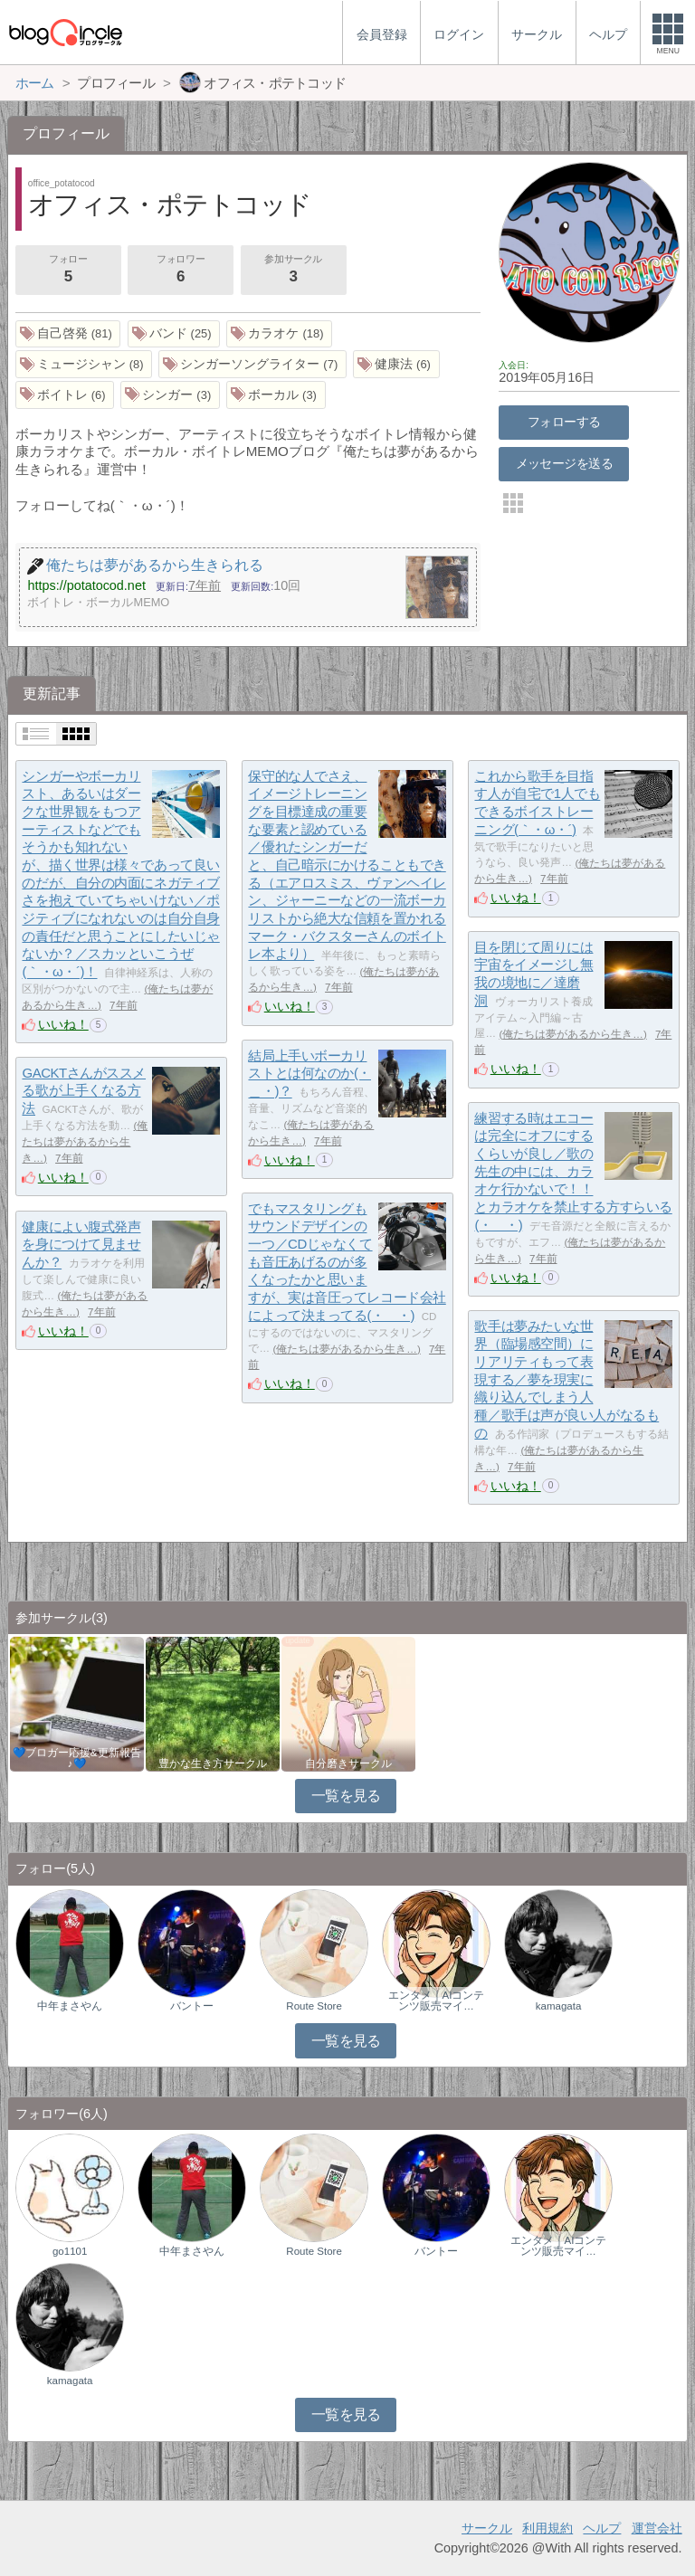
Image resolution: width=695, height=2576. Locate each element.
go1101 (69, 2251)
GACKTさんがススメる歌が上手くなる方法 (84, 1090)
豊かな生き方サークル (212, 1763)
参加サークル (293, 270)
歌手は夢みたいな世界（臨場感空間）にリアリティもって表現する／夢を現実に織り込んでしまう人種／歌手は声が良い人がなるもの (566, 1379)
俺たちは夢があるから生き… (572, 1034)
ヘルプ (602, 2528)
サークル (487, 2528)
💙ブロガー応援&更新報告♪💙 (77, 1758)
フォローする (564, 421)
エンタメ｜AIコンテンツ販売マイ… (436, 2000)
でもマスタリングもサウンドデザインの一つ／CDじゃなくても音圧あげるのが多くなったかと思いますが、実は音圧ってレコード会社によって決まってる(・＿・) (346, 1262)
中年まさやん (69, 2006)
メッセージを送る (564, 463)
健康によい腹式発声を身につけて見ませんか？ (81, 1244)
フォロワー (180, 270)
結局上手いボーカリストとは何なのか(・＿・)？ (309, 1073)
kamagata (559, 2006)
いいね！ (63, 1024)
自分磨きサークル (348, 1763)
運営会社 (657, 2528)
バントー (192, 2006)
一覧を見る (346, 1795)
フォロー (68, 270)
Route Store (313, 2006)
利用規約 (547, 2528)
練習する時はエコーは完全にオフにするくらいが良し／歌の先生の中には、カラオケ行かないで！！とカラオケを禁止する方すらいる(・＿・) (572, 1171)
